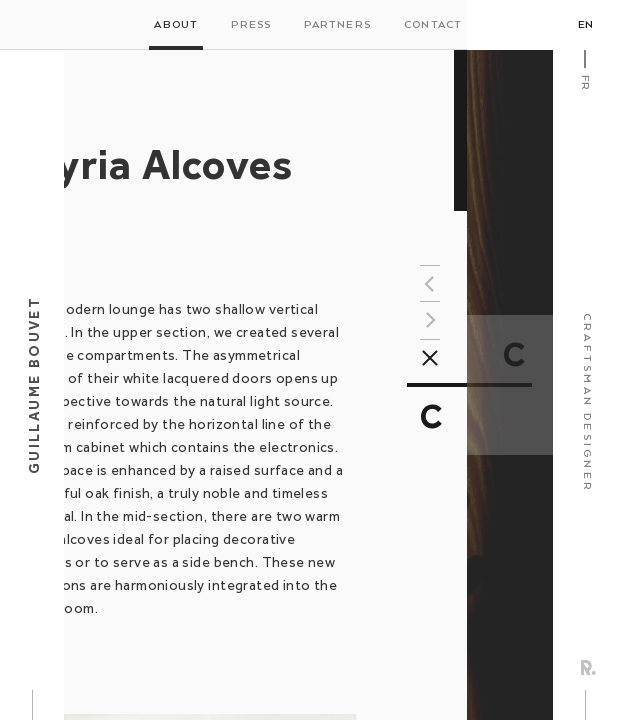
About (176, 25)
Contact (433, 25)
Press (251, 25)
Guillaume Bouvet (34, 385)
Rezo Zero (588, 667)
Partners (337, 25)
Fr (585, 82)
